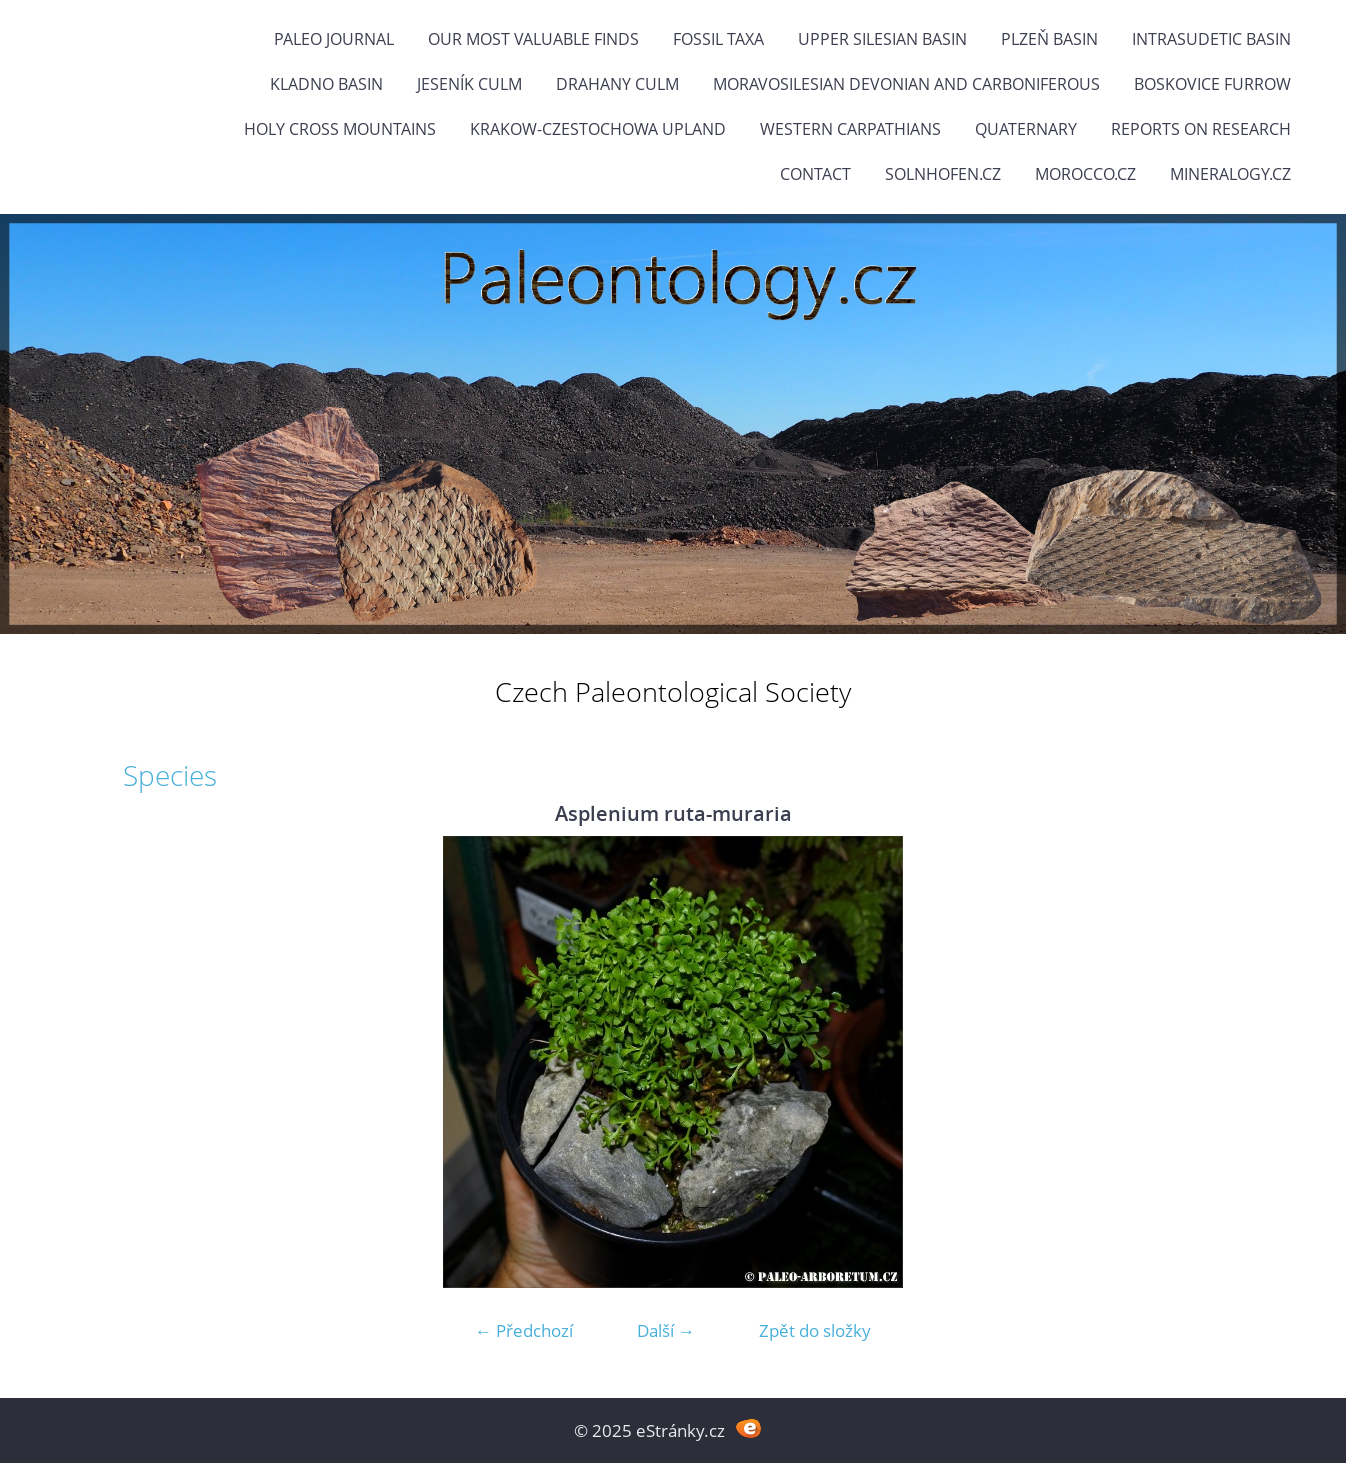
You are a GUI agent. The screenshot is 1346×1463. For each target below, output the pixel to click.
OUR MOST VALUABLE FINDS (533, 39)
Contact (815, 174)
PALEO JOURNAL (334, 39)
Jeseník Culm (469, 84)
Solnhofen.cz (943, 174)
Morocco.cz (1085, 174)
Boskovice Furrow (1212, 84)
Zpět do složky (815, 1330)
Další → (666, 1330)
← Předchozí (524, 1330)
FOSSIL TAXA (718, 39)
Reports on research (1201, 129)
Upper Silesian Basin (882, 39)
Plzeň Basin (1049, 39)
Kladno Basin (326, 84)
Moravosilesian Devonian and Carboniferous (906, 84)
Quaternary (1026, 129)
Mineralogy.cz (1230, 174)
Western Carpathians (850, 129)
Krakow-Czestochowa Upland (598, 129)
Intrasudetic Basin (1211, 39)
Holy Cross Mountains (340, 129)
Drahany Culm (617, 84)
